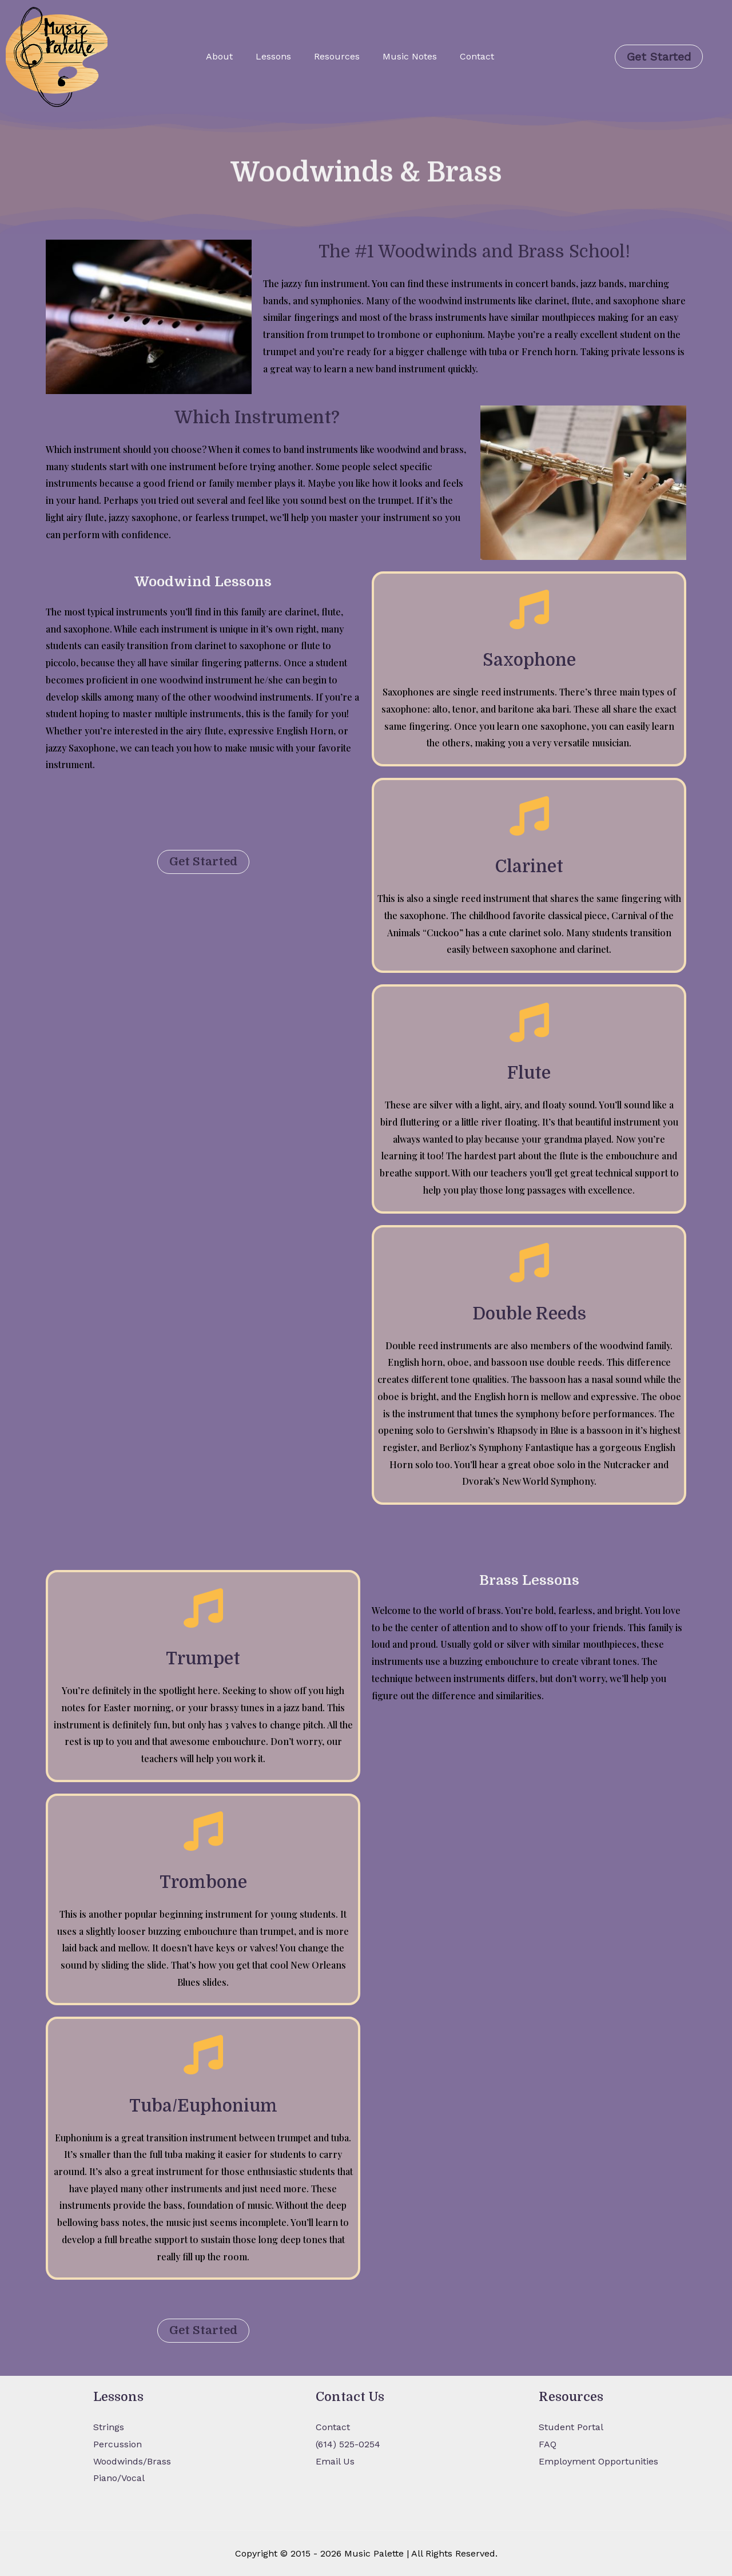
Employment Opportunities (598, 2461)
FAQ (547, 2444)
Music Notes (410, 56)
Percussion (117, 2444)
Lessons (273, 56)
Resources (337, 56)
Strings (108, 2427)
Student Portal (571, 2427)
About (219, 56)
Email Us (335, 2461)
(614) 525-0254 (348, 2444)
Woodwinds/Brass (132, 2461)
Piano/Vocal (119, 2477)
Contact (477, 56)
